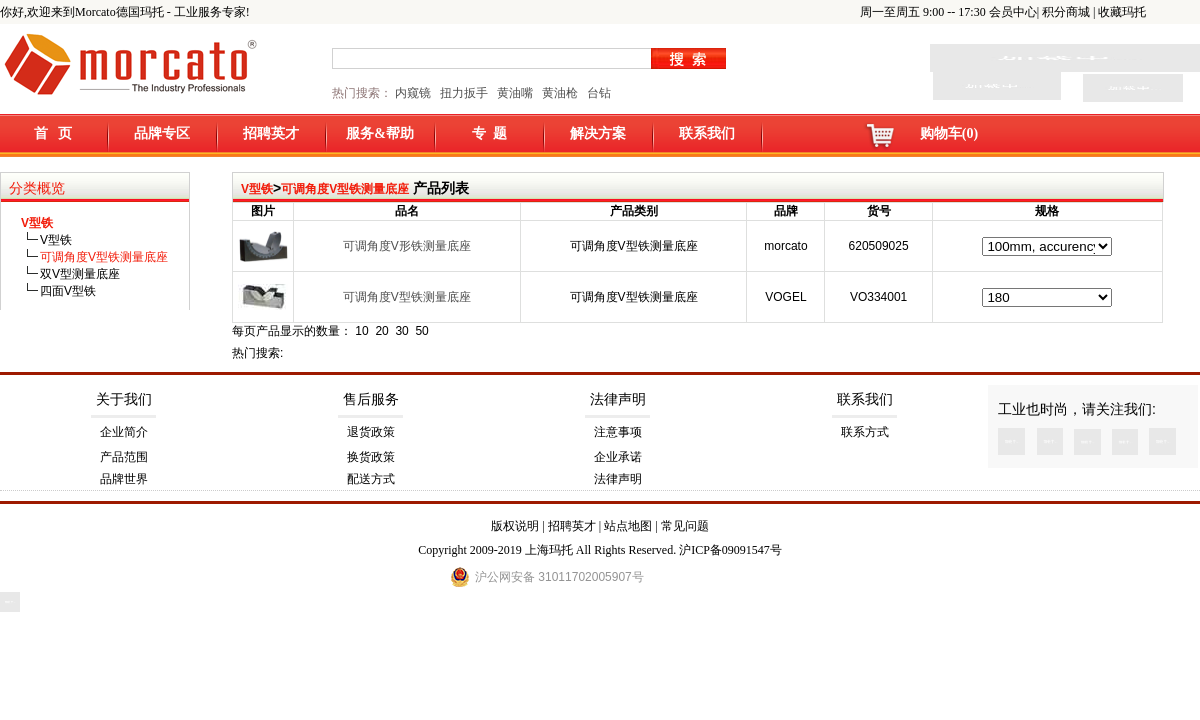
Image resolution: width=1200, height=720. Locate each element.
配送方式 (371, 479)
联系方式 (865, 432)
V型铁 (257, 189)
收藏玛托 (1122, 12)
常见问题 (685, 526)
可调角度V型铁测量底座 (345, 189)
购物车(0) (949, 133)
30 (401, 331)
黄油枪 (560, 93)
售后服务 (371, 399)
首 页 (53, 133)
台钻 (597, 93)
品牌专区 (162, 133)
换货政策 (371, 457)
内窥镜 (413, 93)
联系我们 (707, 133)
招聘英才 (271, 133)
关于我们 (124, 399)
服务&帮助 (380, 133)
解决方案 (598, 133)
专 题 (489, 133)
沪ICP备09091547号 (730, 550)
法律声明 (618, 399)
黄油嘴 (515, 93)
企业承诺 (618, 457)
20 (381, 331)
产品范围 (124, 457)
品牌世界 (124, 479)
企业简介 (124, 432)
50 (421, 331)
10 (361, 331)
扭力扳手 (464, 93)
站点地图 (628, 526)
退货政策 (371, 432)
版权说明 (515, 526)
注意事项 (618, 432)
